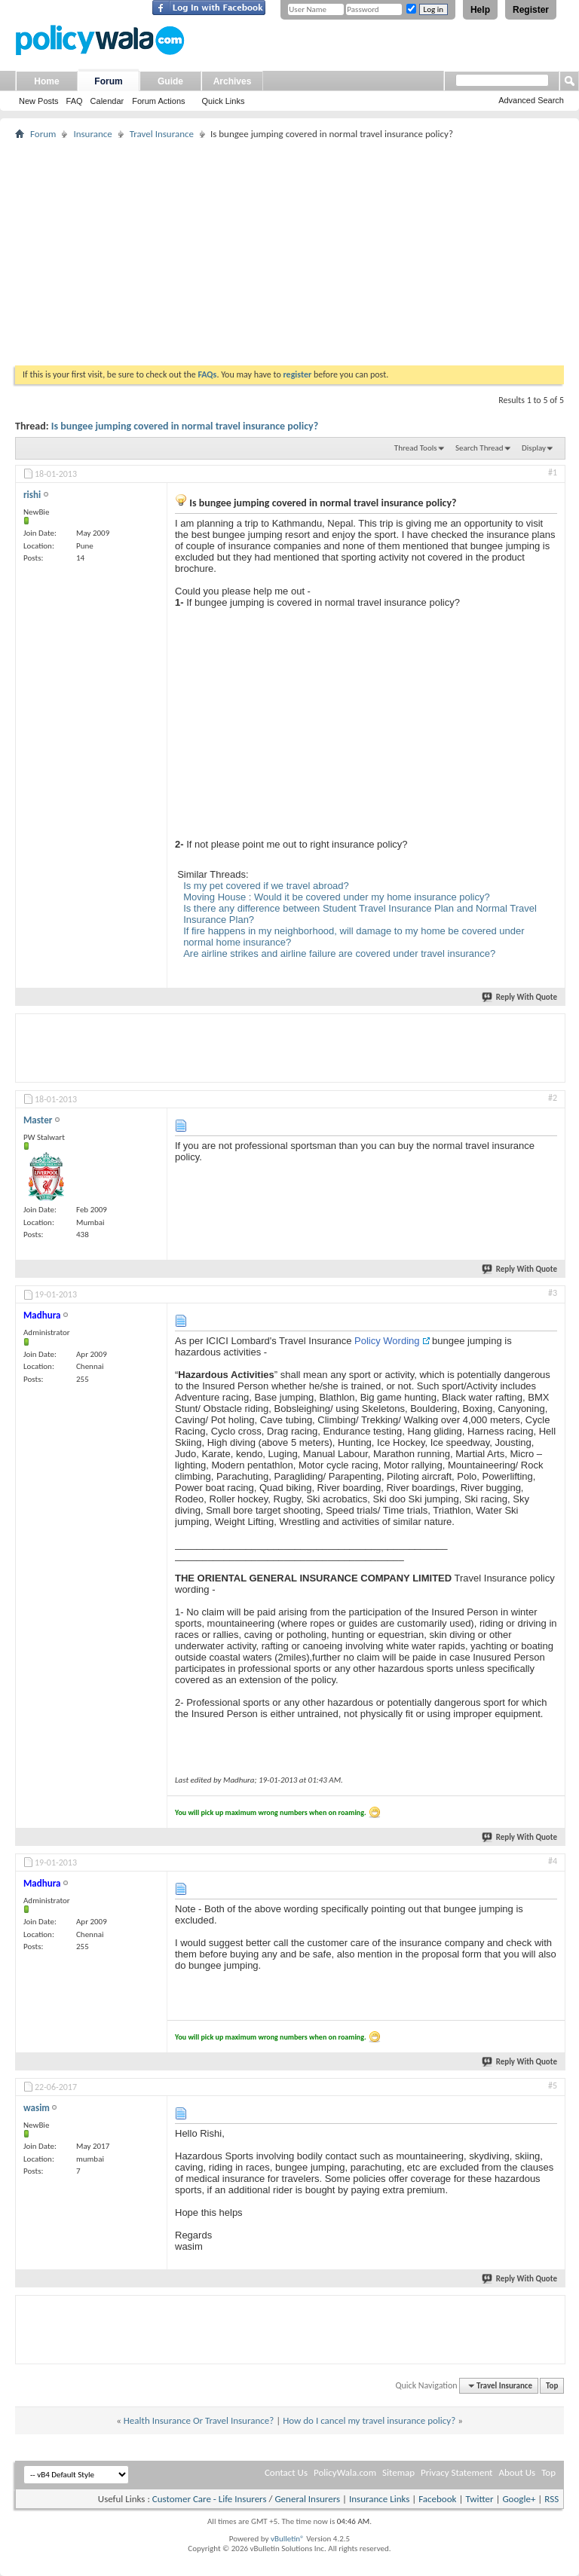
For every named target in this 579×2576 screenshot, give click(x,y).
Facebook (437, 2498)
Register (531, 10)
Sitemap (398, 2472)
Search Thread (479, 448)
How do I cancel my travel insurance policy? (369, 2420)
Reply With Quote (520, 997)
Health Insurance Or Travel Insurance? (199, 2420)
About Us (516, 2472)
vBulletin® (288, 2539)
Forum (108, 81)
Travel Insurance (162, 133)
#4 (552, 1861)
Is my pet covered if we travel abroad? (266, 885)
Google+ (518, 2498)
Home (46, 81)
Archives (232, 81)
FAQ (74, 100)
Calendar (107, 100)
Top (552, 2386)
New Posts (39, 100)
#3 (552, 1293)
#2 (552, 1097)
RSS (551, 2498)
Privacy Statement (456, 2472)
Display (534, 448)
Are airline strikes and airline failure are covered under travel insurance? (339, 953)
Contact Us (286, 2472)
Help (480, 10)
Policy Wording (386, 1340)
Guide (170, 81)
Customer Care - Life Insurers (209, 2498)
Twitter (479, 2498)
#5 (552, 2085)
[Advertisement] (289, 252)
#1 (552, 472)
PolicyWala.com (345, 2472)
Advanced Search (531, 100)
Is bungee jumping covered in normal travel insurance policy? (184, 426)
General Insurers (307, 2498)
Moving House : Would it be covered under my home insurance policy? (336, 897)
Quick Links (223, 100)
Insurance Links (379, 2498)
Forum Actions (158, 100)
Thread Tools (415, 448)
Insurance (92, 133)
